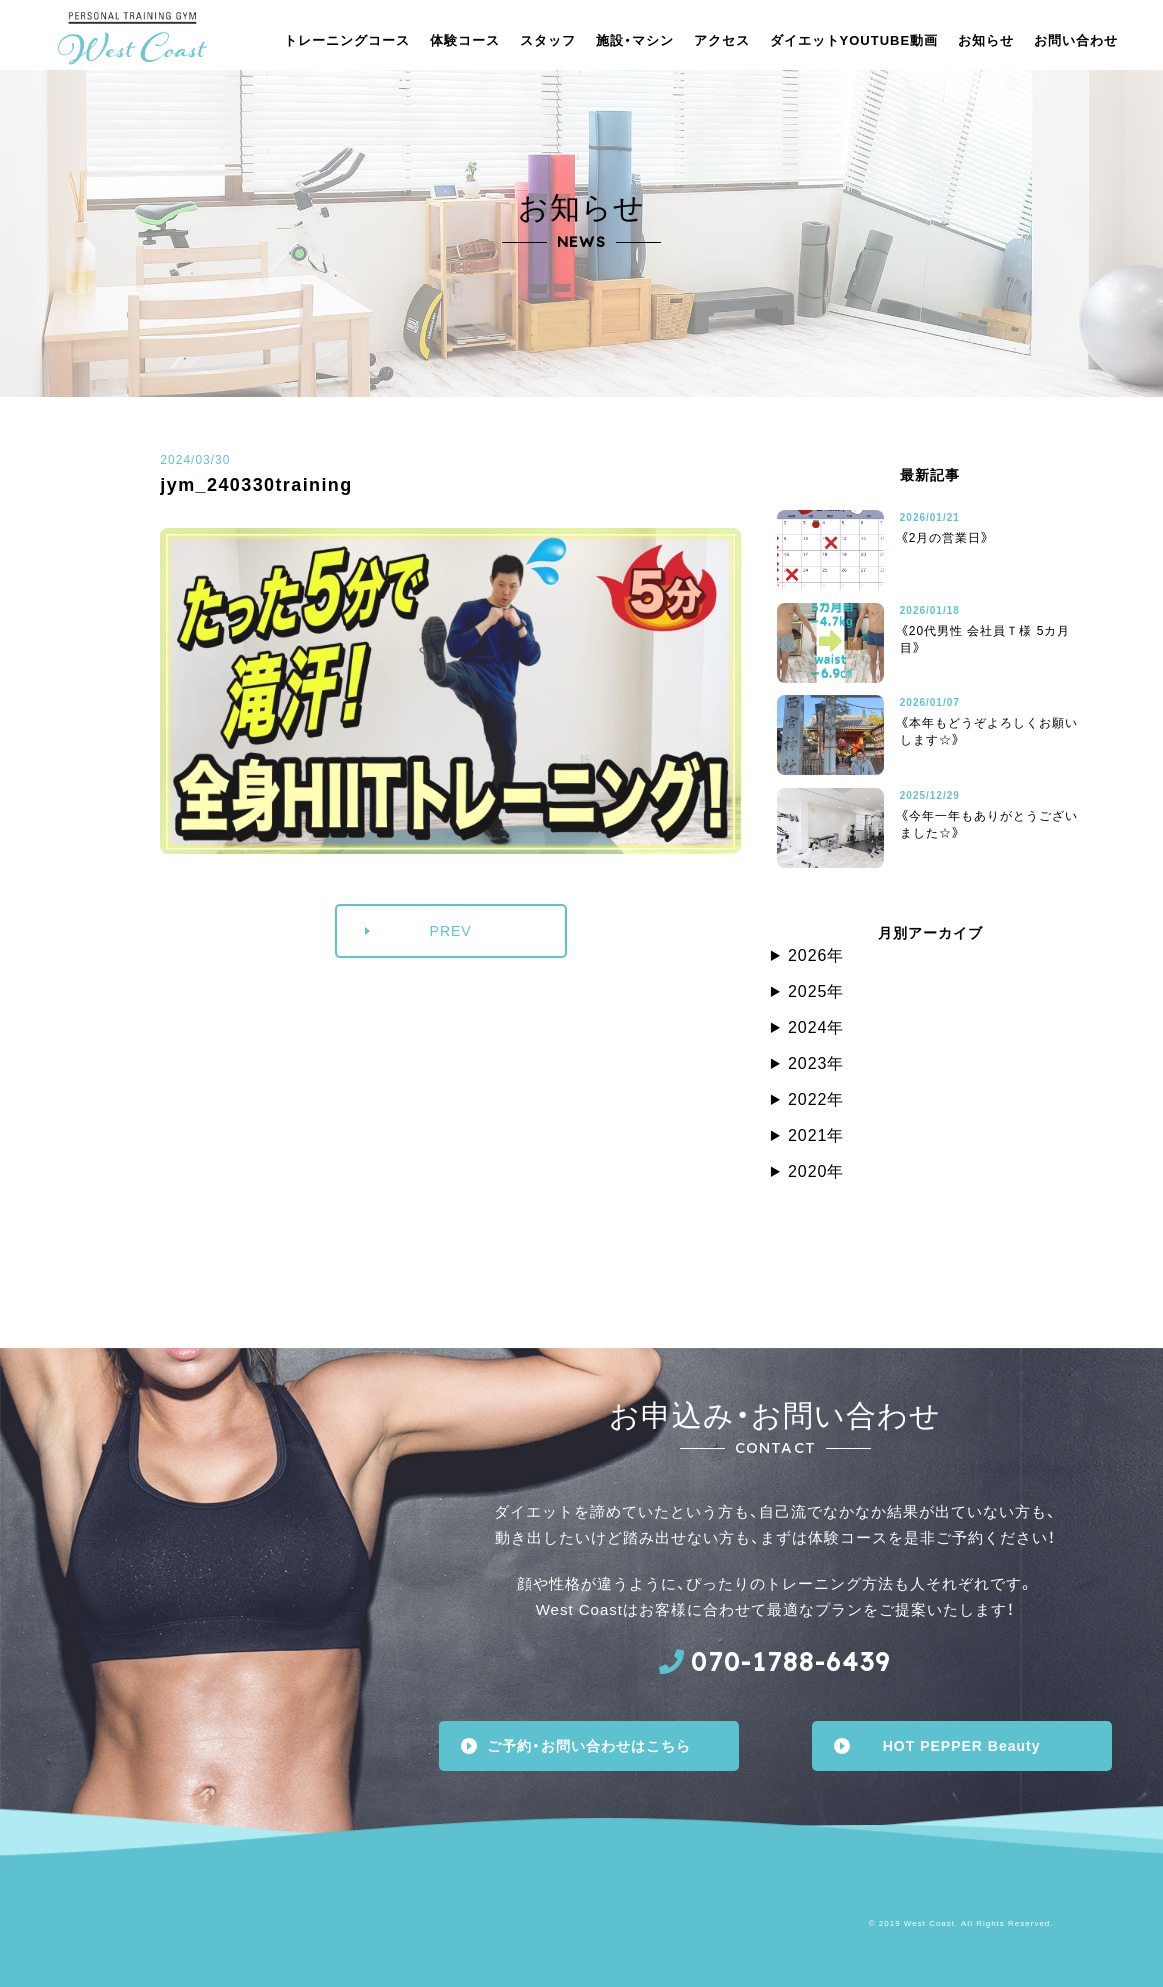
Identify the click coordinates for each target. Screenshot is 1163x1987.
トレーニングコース (347, 40)
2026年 (816, 955)
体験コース (465, 40)
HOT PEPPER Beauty (962, 1746)
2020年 (816, 1171)
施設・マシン (635, 40)
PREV (451, 931)
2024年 (816, 1027)
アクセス (722, 40)
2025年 (816, 991)
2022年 (816, 1099)
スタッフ (548, 40)
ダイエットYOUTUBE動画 (854, 40)
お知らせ (986, 40)
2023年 (816, 1063)
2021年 (816, 1135)
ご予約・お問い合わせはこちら (589, 1746)
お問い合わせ (1076, 40)
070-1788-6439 (791, 1661)
